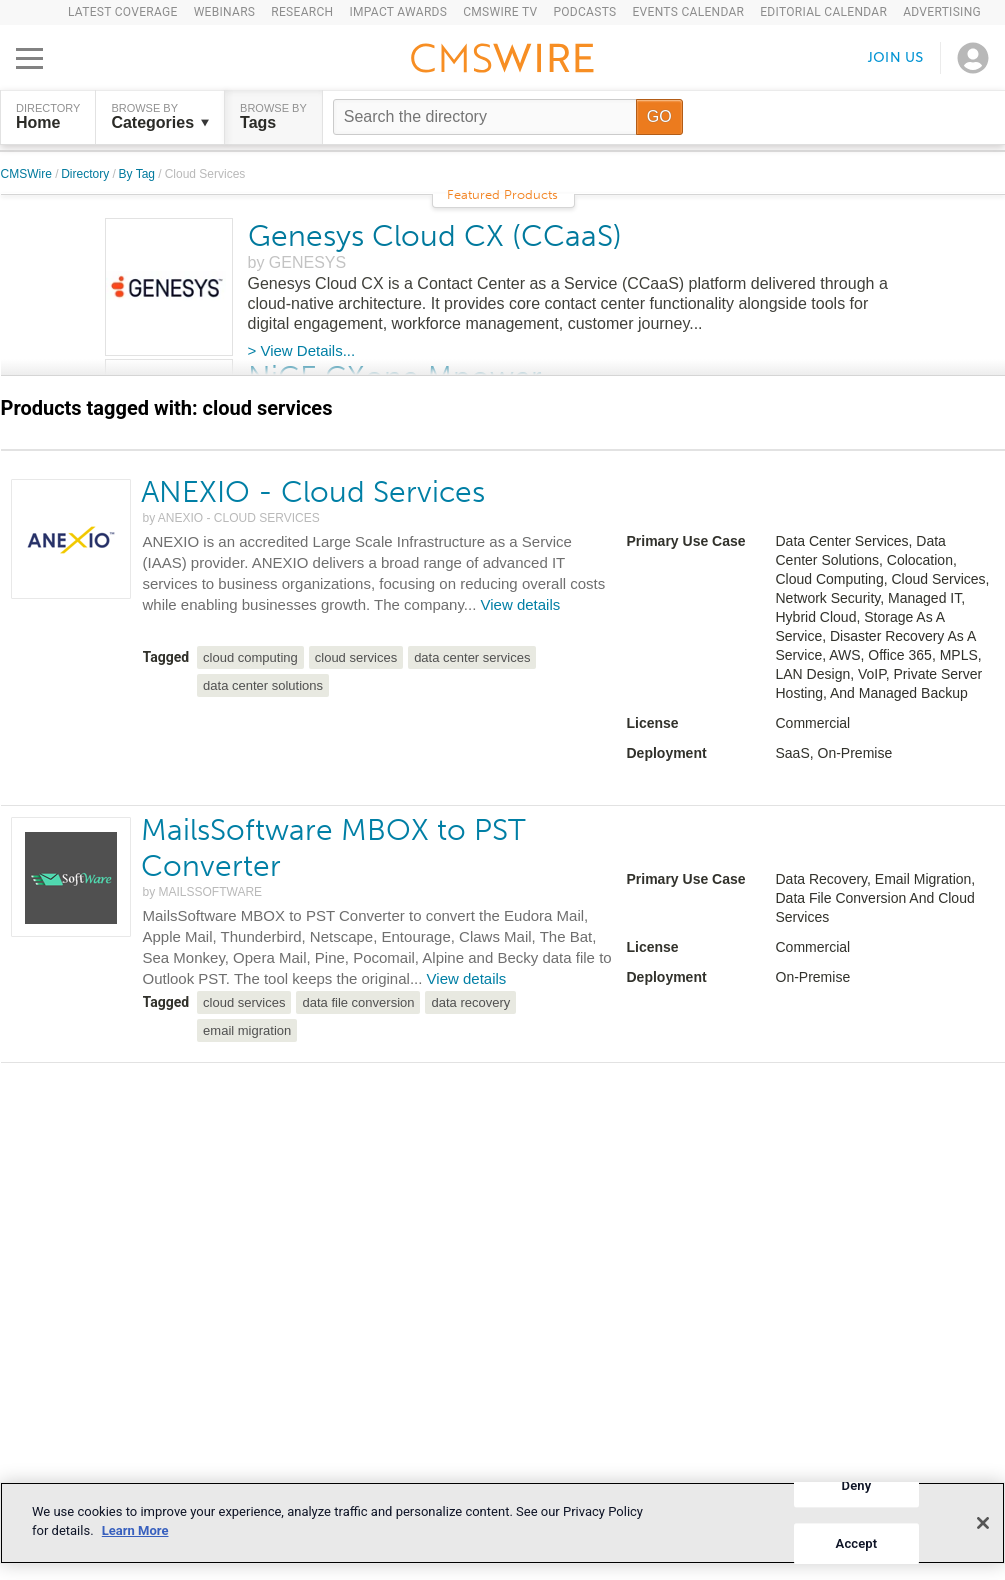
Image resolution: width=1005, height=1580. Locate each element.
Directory (86, 174)
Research (302, 12)
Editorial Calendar (823, 12)
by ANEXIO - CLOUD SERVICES (231, 518)
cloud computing (250, 657)
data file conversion (358, 1002)
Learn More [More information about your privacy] (135, 1530)
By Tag (139, 174)
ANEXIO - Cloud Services (313, 492)
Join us (896, 57)
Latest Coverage (123, 12)
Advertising (942, 12)
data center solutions (263, 685)
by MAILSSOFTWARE (203, 892)
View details (520, 604)
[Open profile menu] (973, 58)
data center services (472, 657)
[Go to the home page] (503, 61)
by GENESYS (297, 262)
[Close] (983, 1523)
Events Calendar (688, 12)
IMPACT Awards (398, 12)
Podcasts (584, 12)
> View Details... (302, 350)
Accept (857, 1543)
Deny (857, 1485)
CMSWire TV (500, 12)
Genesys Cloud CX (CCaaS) (435, 236)
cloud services (356, 657)
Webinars (225, 12)
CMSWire (28, 174)
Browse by (160, 117)
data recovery (470, 1002)
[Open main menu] (29, 58)
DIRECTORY (48, 117)
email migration (247, 1030)
